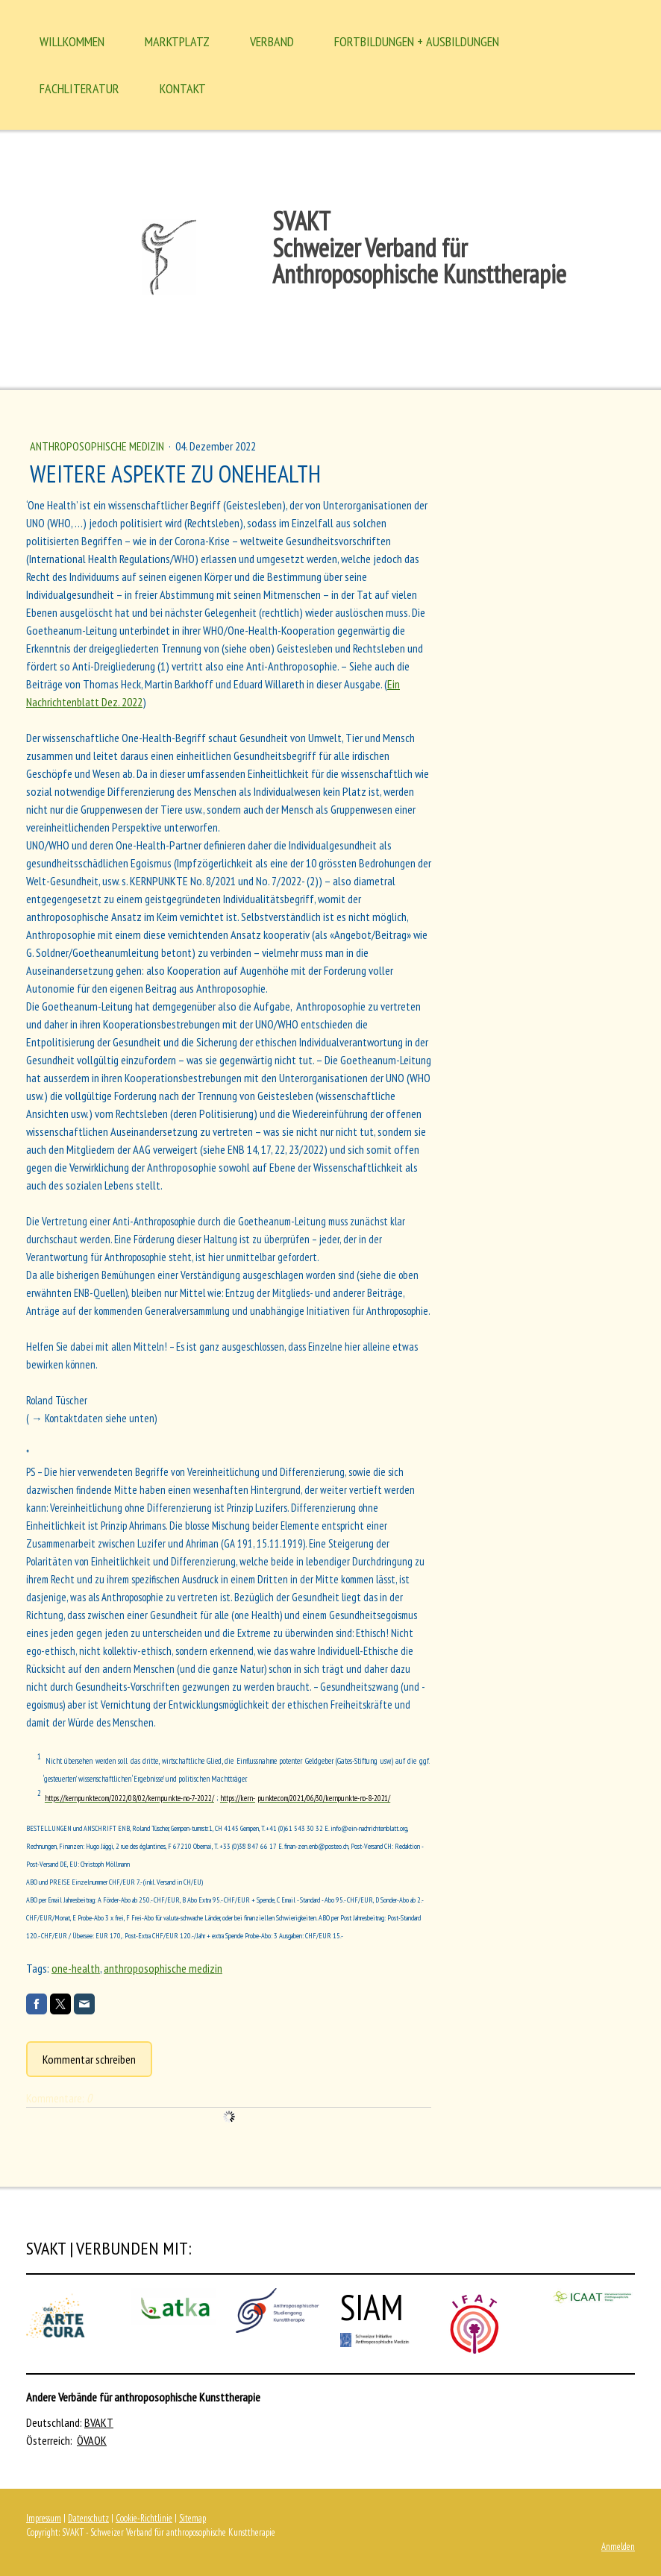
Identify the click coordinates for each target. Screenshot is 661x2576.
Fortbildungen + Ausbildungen (416, 41)
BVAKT (98, 2422)
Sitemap (192, 2518)
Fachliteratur (79, 88)
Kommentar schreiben (89, 2059)
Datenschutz (88, 2518)
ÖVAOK (92, 2440)
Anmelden (618, 2546)
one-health (75, 1968)
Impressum (43, 2518)
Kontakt (183, 88)
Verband (272, 41)
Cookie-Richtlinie (144, 2518)
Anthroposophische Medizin (98, 446)
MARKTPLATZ (177, 41)
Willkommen (72, 41)
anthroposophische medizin (163, 1968)
